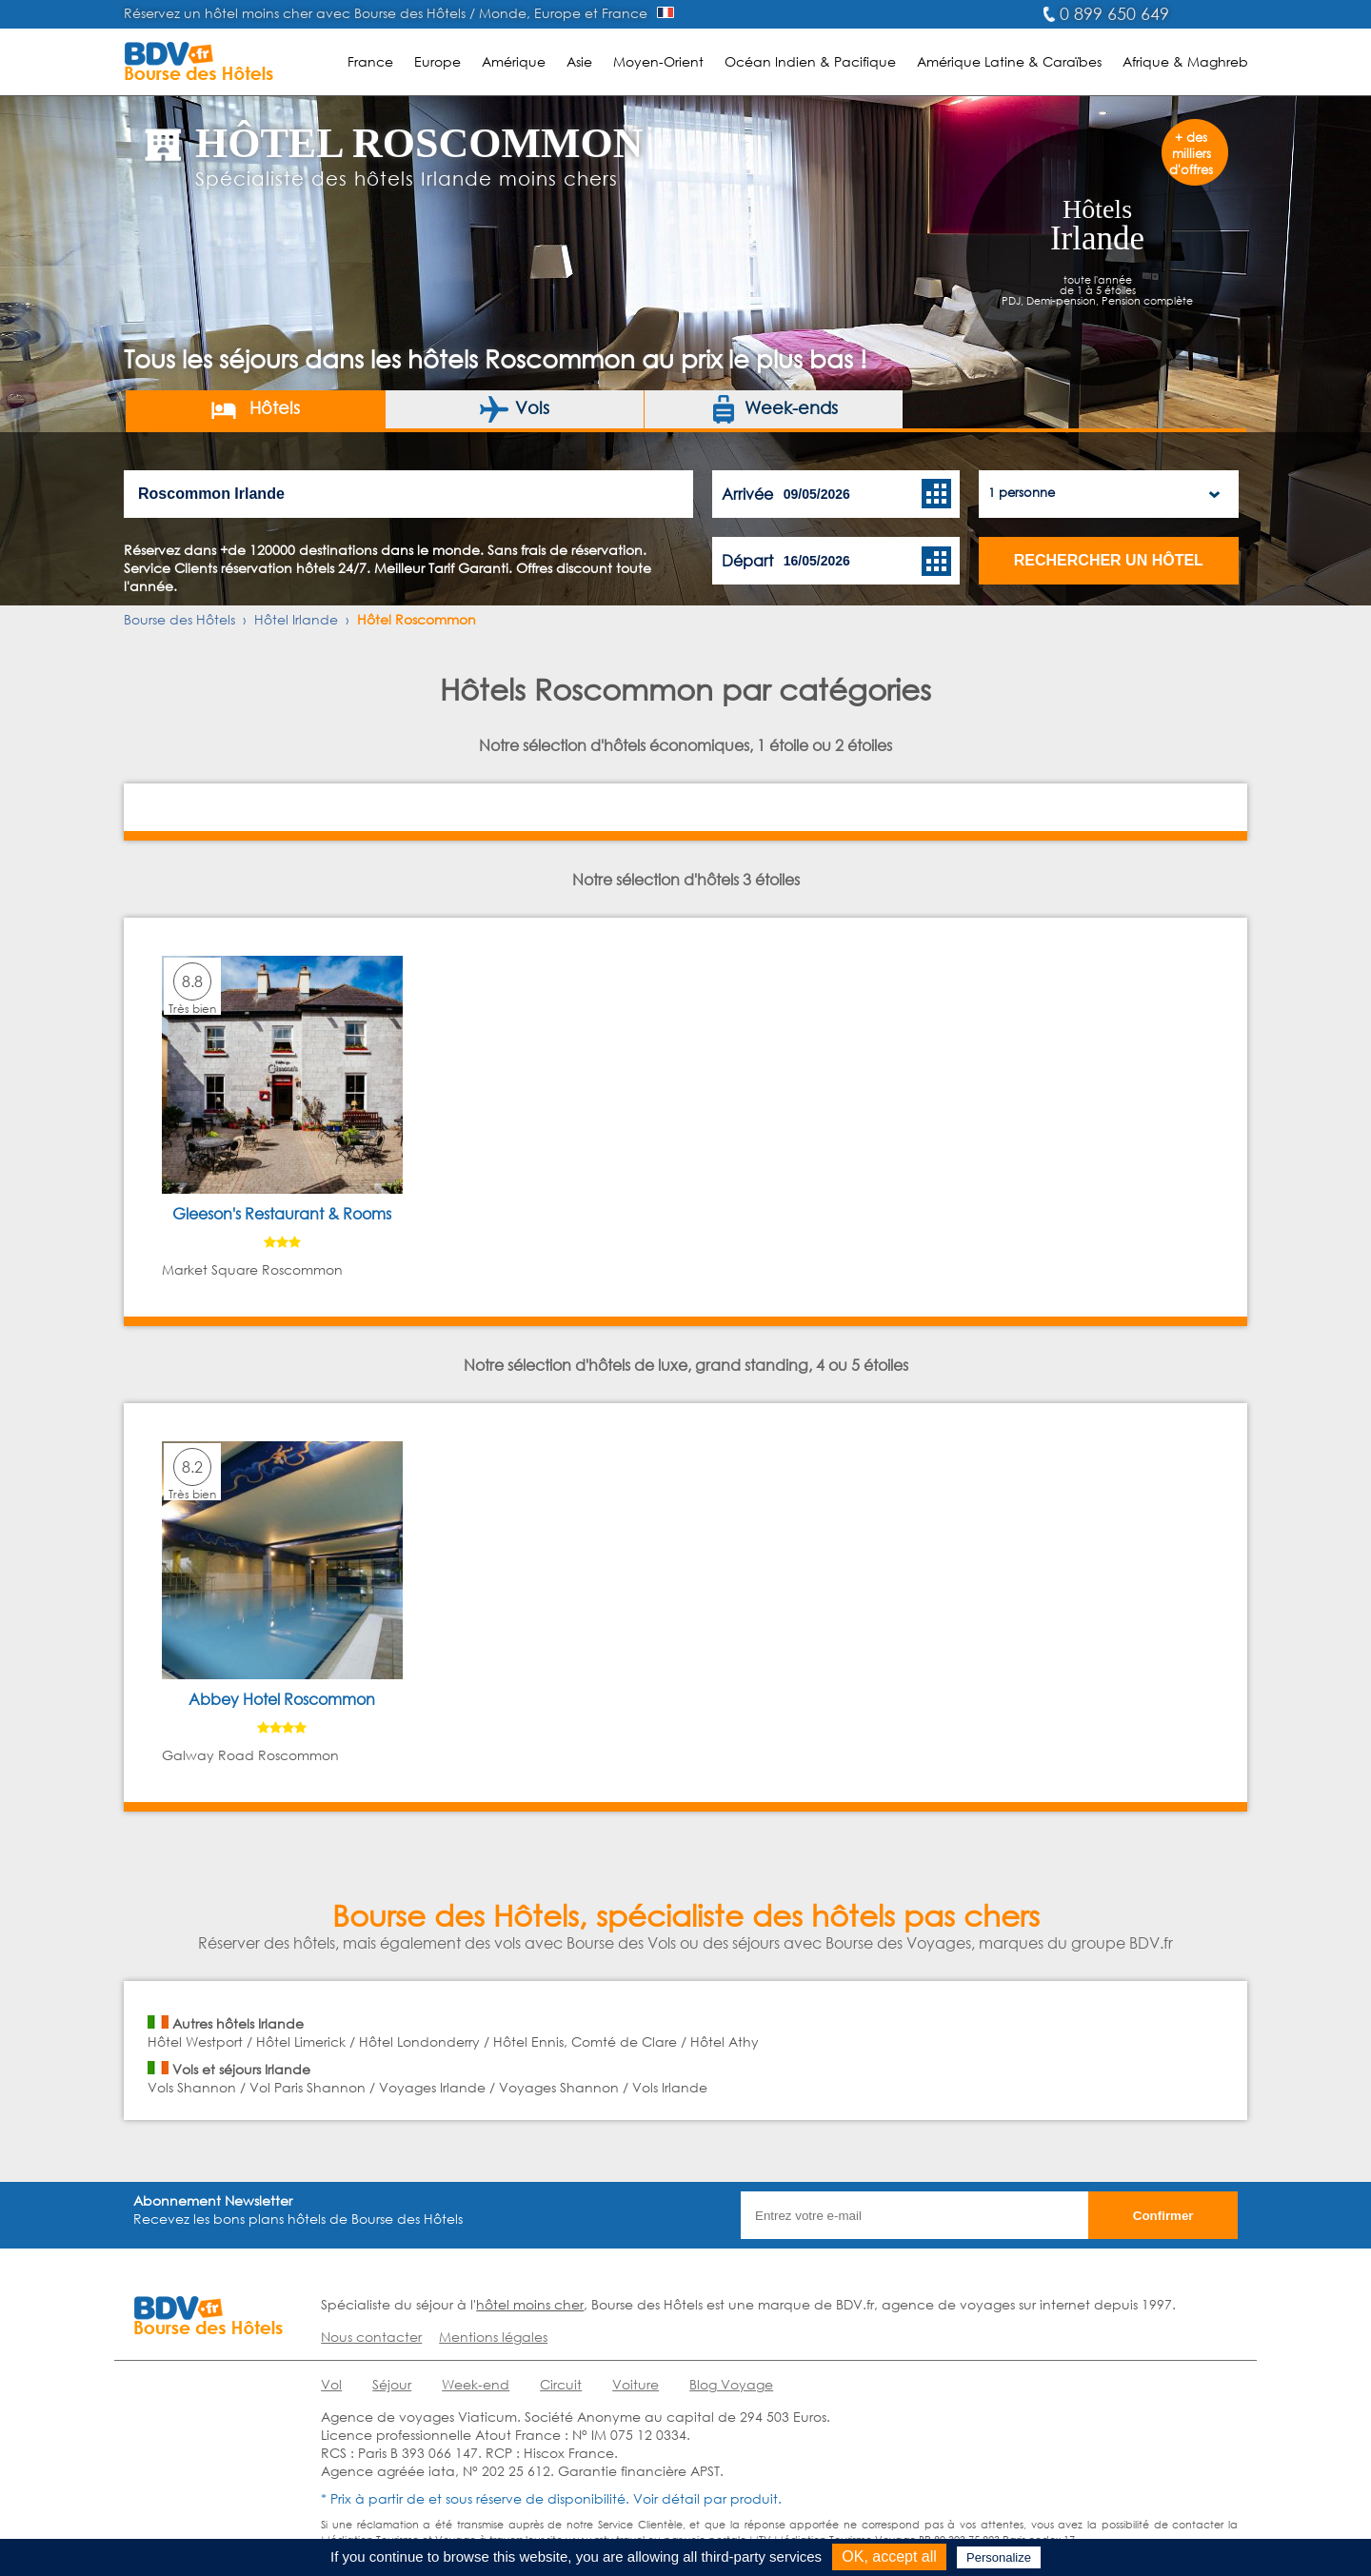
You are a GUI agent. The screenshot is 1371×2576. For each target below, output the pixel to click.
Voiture (635, 2384)
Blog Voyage (731, 2384)
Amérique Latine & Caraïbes (1009, 61)
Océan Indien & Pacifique (810, 61)
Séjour (391, 2384)
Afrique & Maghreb (1185, 61)
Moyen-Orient (658, 61)
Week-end (475, 2384)
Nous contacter (371, 2337)
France (370, 61)
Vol (331, 2384)
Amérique (514, 61)
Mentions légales (493, 2337)
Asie (579, 61)
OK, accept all (889, 2556)
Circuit (561, 2384)
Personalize (998, 2557)
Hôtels (254, 409)
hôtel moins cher (530, 2304)
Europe (437, 61)
